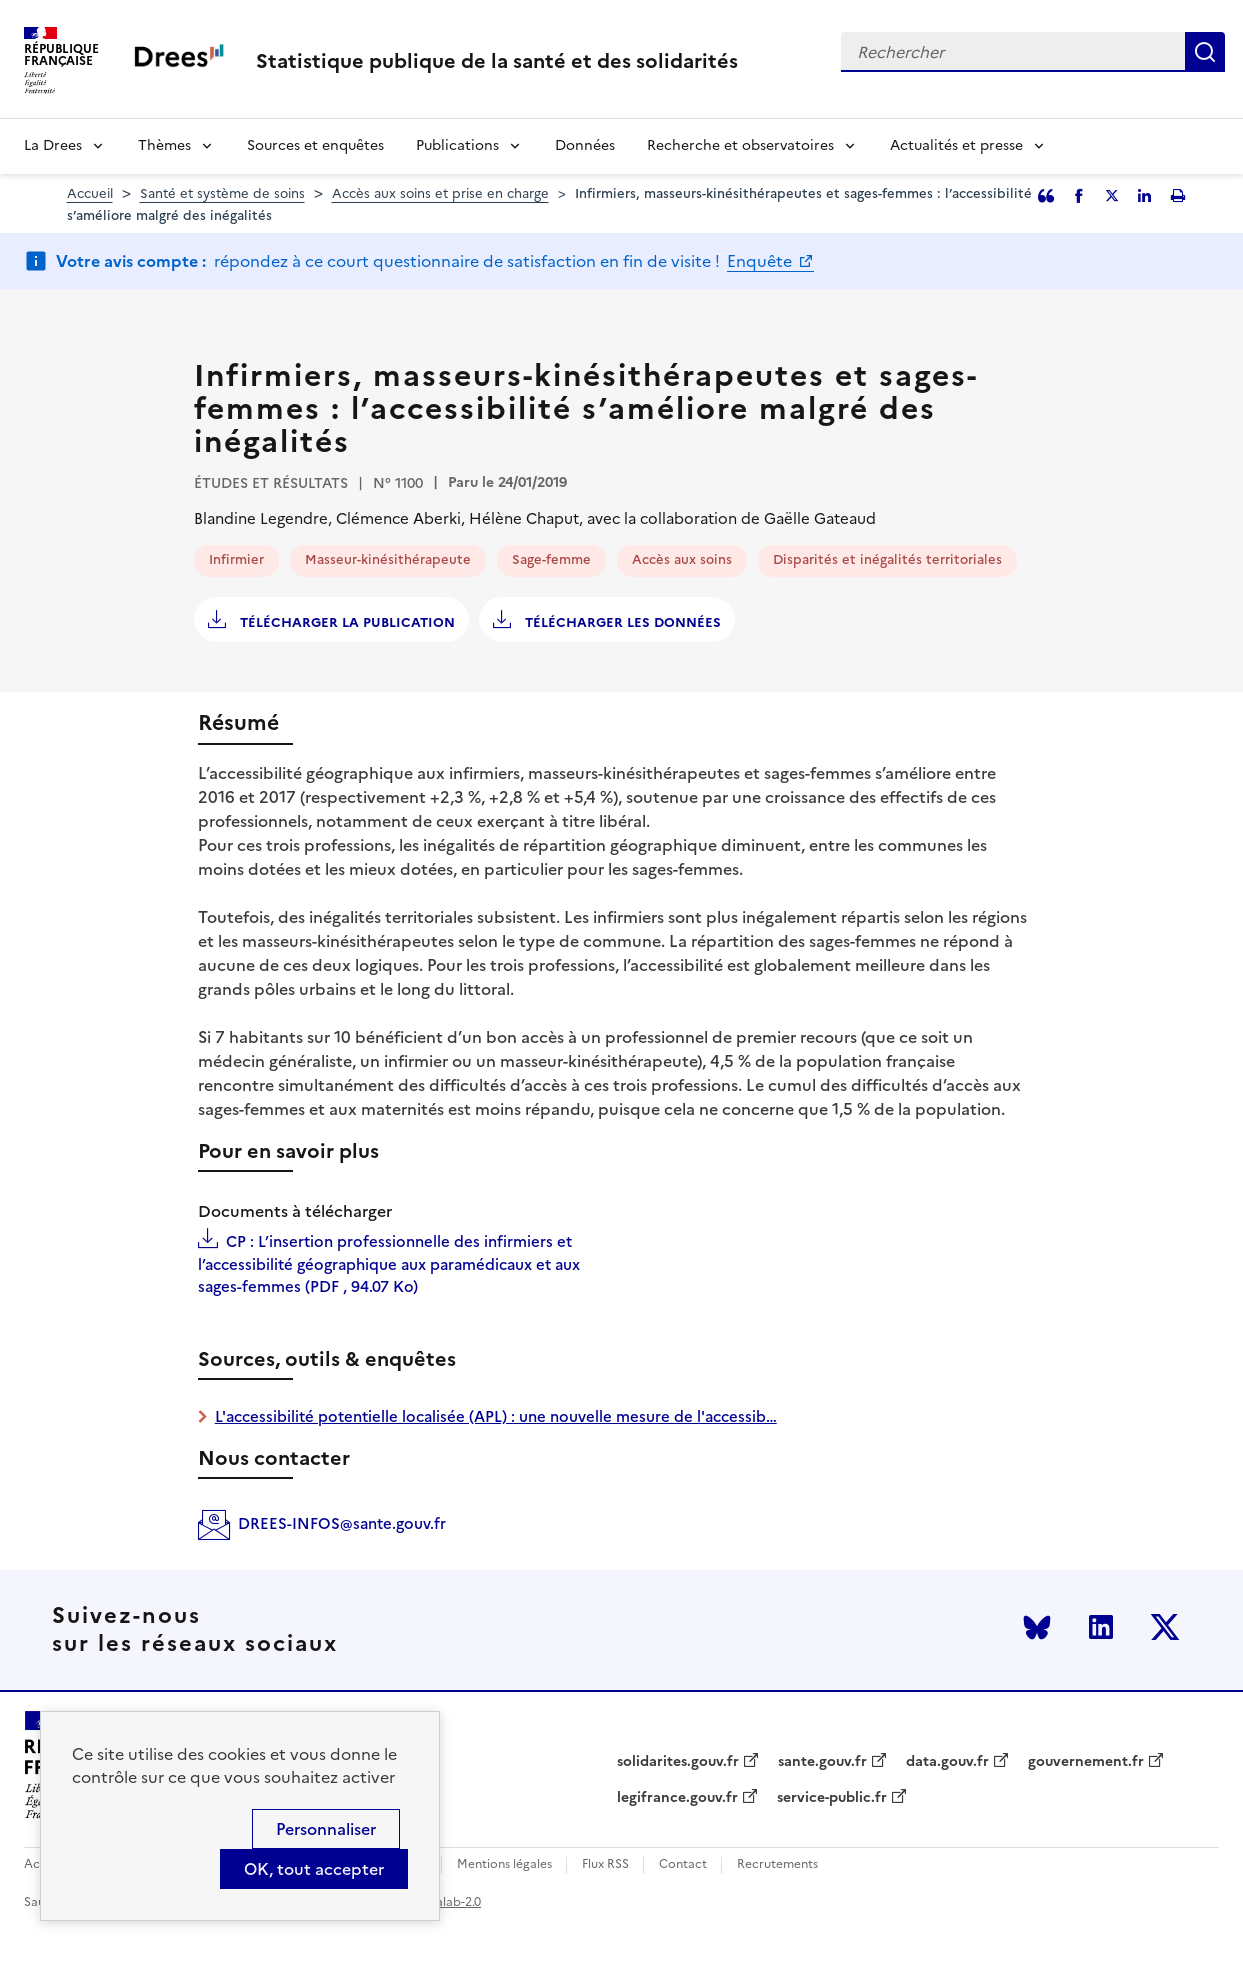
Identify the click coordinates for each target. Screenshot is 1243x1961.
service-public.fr (832, 1798)
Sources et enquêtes (315, 145)
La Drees (53, 145)
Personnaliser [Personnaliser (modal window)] (326, 1829)
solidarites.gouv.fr (678, 1762)
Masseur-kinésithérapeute (388, 559)
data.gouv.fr (947, 1762)
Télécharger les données (621, 622)
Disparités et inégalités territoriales (887, 559)
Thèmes (164, 145)
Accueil (90, 193)
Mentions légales (504, 1864)
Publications (457, 145)
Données (585, 145)
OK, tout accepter (314, 1869)
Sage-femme (551, 559)
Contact (683, 1864)
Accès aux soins (682, 559)
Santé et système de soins (222, 193)
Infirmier (236, 559)
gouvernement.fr (1086, 1762)
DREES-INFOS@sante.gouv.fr (342, 1523)
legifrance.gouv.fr (677, 1798)
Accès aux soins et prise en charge (440, 193)
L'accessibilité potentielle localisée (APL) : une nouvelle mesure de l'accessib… (496, 1416)
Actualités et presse (956, 145)
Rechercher (1205, 52)
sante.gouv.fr (822, 1762)
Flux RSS (605, 1864)
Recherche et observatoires (740, 145)
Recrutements (777, 1864)
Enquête (761, 261)
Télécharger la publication (345, 622)
